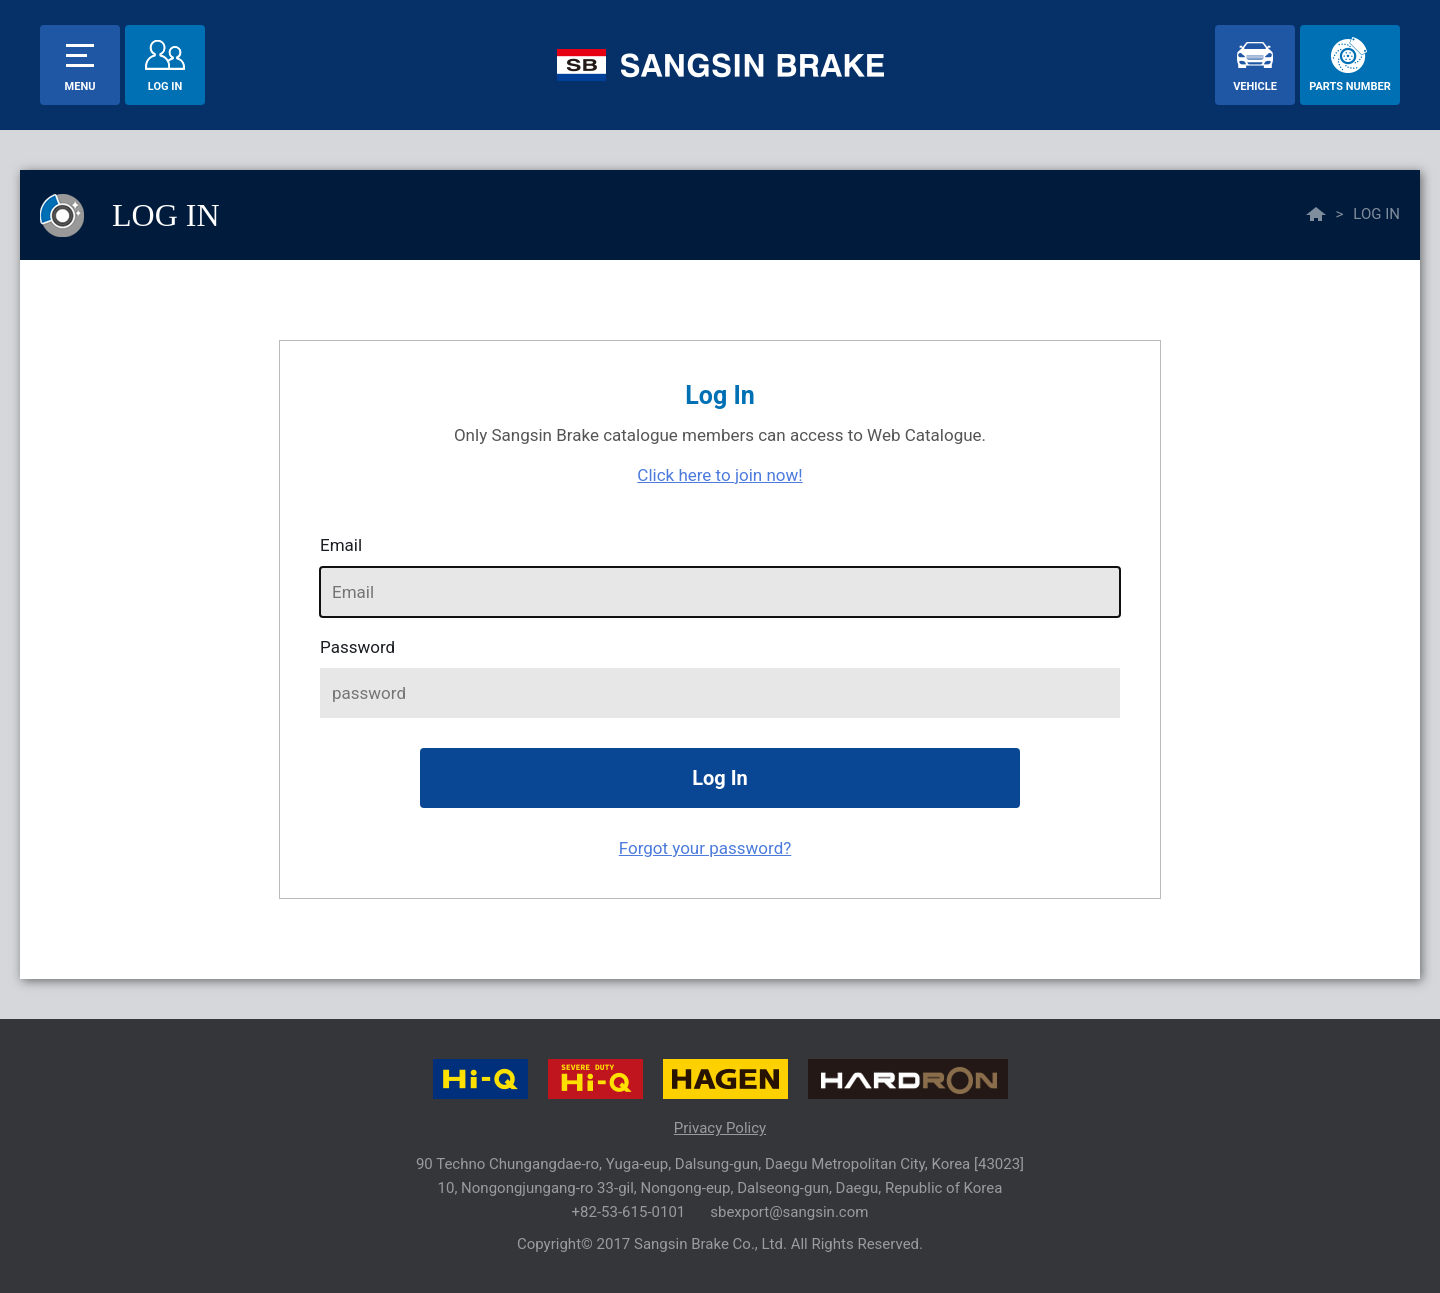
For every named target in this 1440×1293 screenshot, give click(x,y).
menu (80, 86)
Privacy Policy (720, 1128)
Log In (165, 86)
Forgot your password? (705, 848)
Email (341, 545)
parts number (1349, 86)
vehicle (1255, 86)
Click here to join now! (719, 475)
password (357, 647)
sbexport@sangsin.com (789, 1212)
